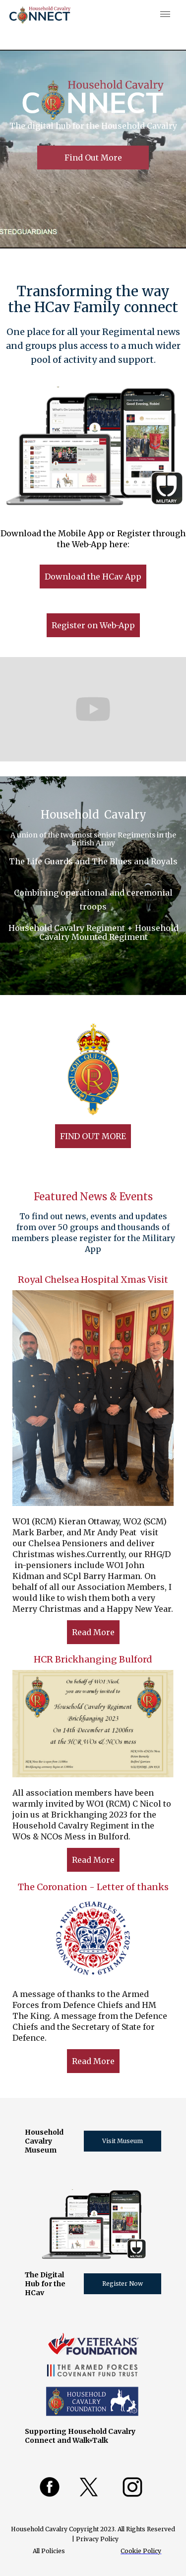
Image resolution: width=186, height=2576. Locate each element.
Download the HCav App (93, 577)
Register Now (122, 2283)
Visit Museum (122, 2141)
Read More (93, 1632)
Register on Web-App (93, 625)
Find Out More (93, 158)
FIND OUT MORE (93, 1136)
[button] (163, 15)
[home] (40, 15)
